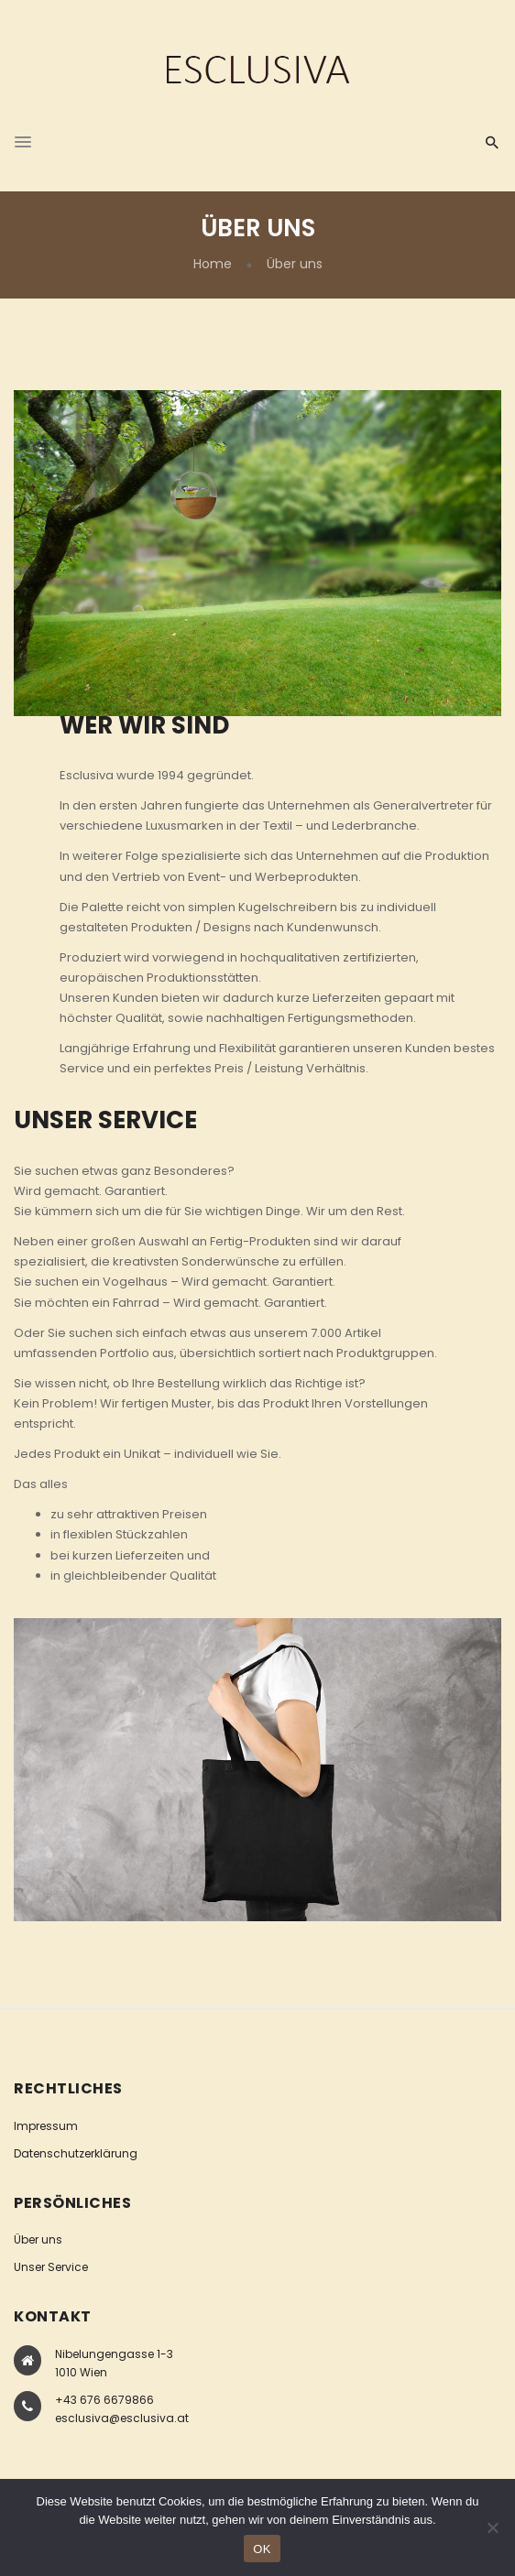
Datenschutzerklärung (75, 2153)
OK (261, 2549)
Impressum (46, 2126)
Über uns (38, 2239)
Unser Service (51, 2267)
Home (212, 264)
